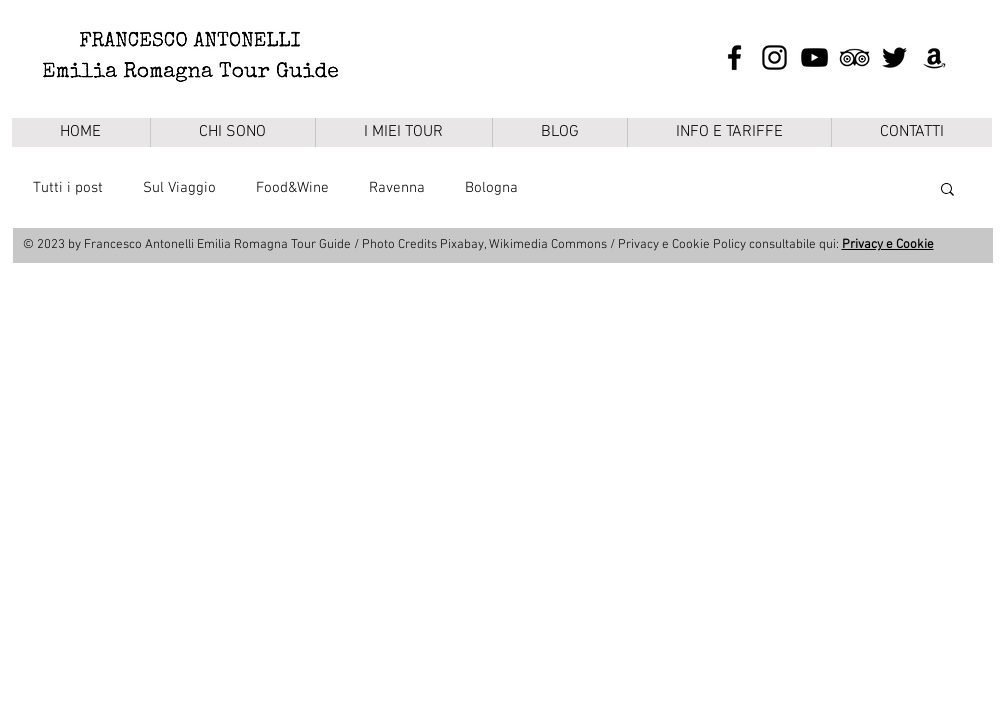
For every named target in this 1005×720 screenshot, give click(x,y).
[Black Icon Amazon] (934, 57)
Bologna (491, 188)
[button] (947, 190)
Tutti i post (68, 188)
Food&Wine (292, 188)
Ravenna (397, 188)
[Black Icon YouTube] (814, 57)
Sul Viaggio (179, 188)
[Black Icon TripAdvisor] (854, 57)
